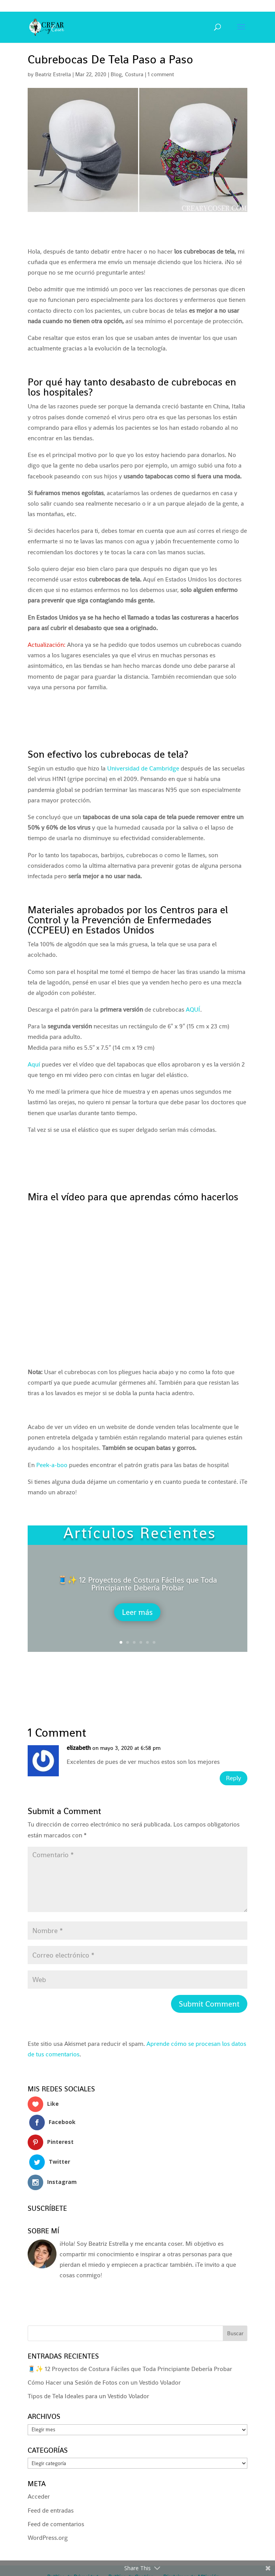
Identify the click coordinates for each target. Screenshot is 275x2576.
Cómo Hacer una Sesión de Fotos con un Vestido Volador (104, 2348)
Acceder (39, 2462)
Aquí (34, 1064)
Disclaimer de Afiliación (191, 2542)
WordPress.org (48, 2503)
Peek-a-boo (51, 1465)
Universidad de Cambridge (144, 768)
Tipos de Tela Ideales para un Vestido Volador (88, 2362)
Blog (116, 74)
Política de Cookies (130, 2542)
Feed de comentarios (56, 2489)
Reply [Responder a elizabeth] (230, 1780)
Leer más (137, 1612)
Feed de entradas (51, 2476)
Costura (134, 74)
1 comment (161, 74)
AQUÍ (193, 1009)
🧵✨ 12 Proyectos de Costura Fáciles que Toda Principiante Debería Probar (137, 1584)
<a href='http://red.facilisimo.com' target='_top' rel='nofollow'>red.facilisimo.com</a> (59, 2270)
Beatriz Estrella (53, 74)
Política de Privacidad (72, 2542)
